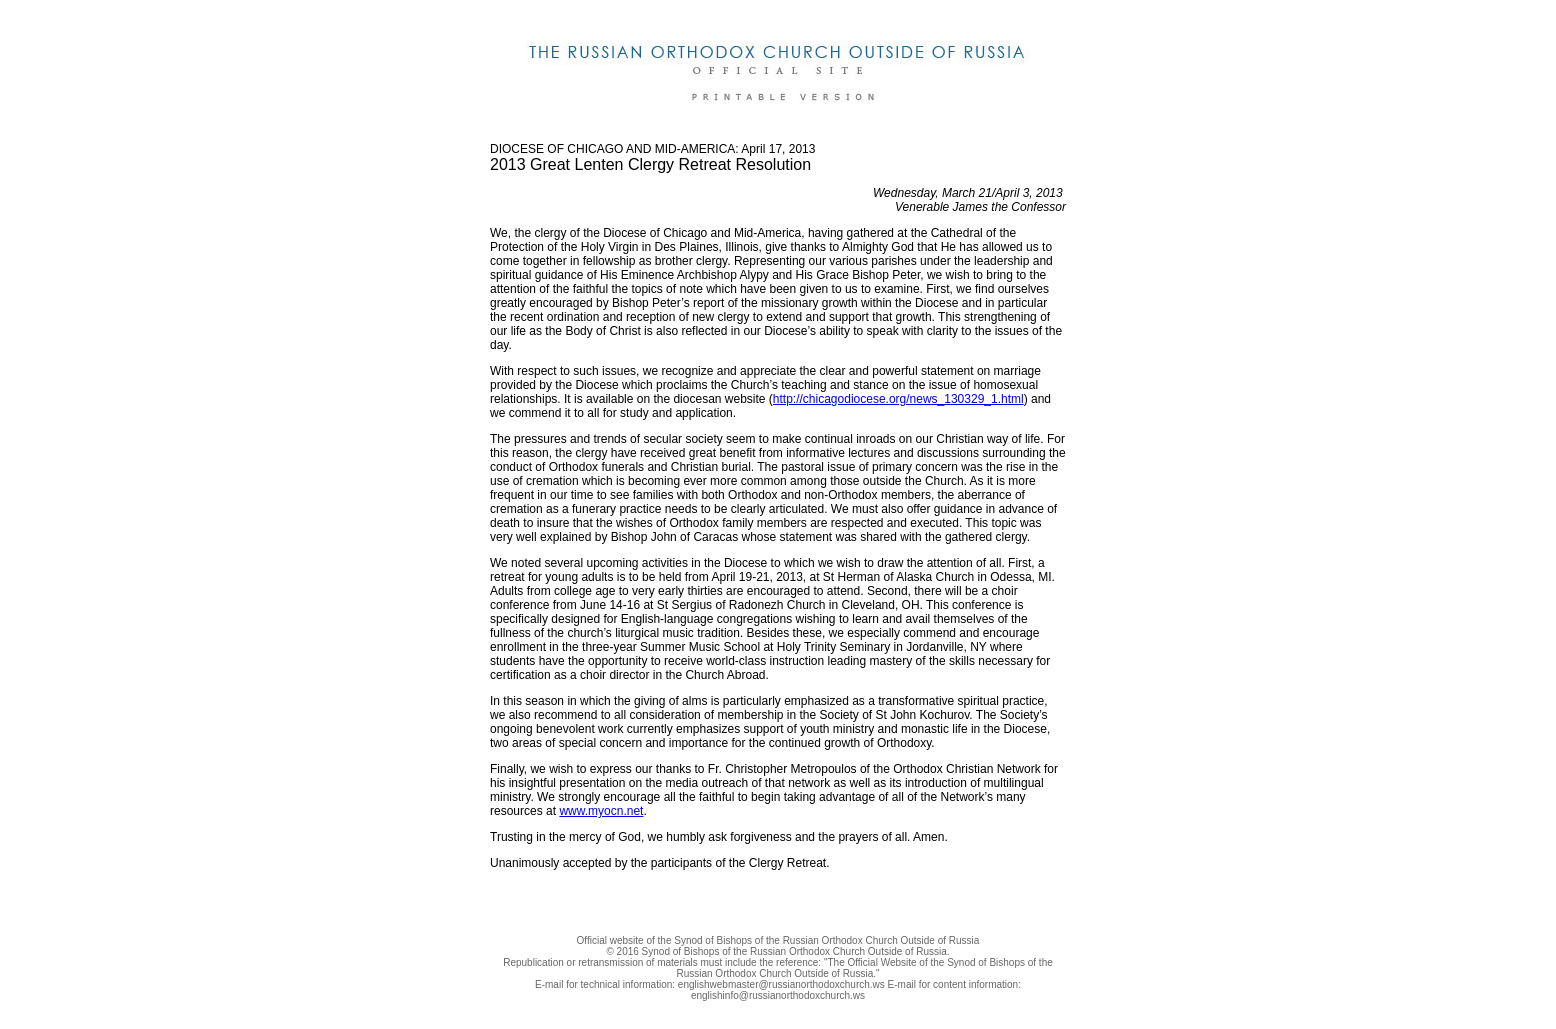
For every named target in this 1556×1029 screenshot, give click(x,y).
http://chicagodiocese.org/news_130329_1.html (898, 399)
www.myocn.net (601, 811)
